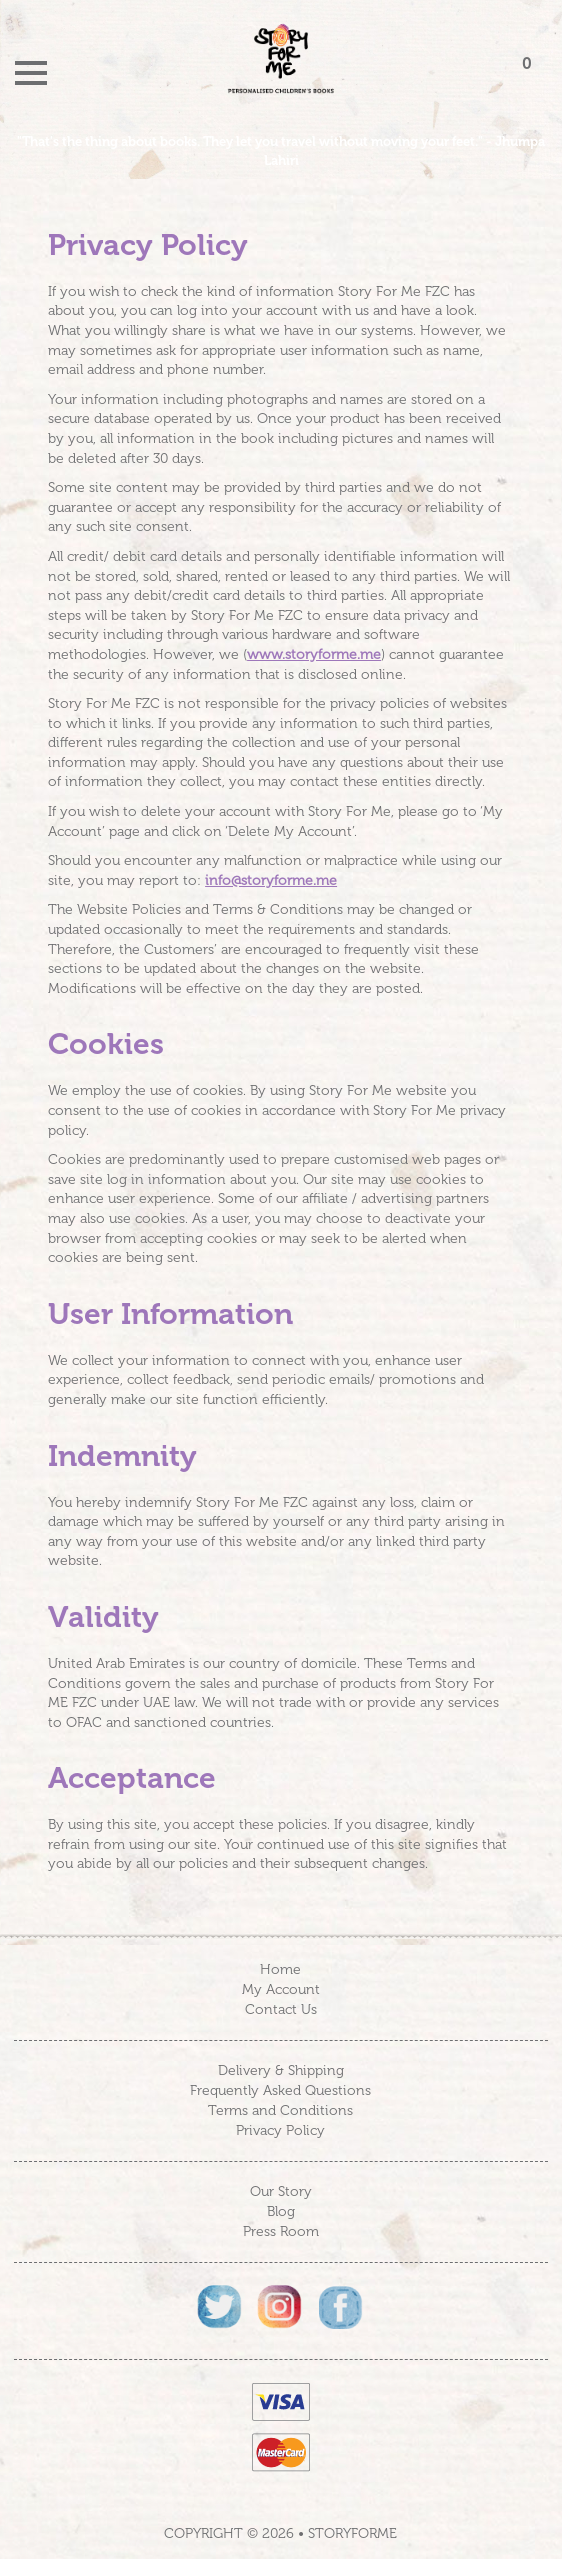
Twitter (221, 2308)
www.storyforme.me (314, 654)
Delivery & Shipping (281, 2070)
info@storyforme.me (271, 880)
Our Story (281, 2191)
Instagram (281, 2308)
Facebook (341, 2308)
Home (280, 1969)
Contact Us (281, 2009)
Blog (281, 2211)
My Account (281, 1989)
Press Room (281, 2231)
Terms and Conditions (280, 2110)
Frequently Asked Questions (280, 2090)
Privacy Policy (280, 2130)
